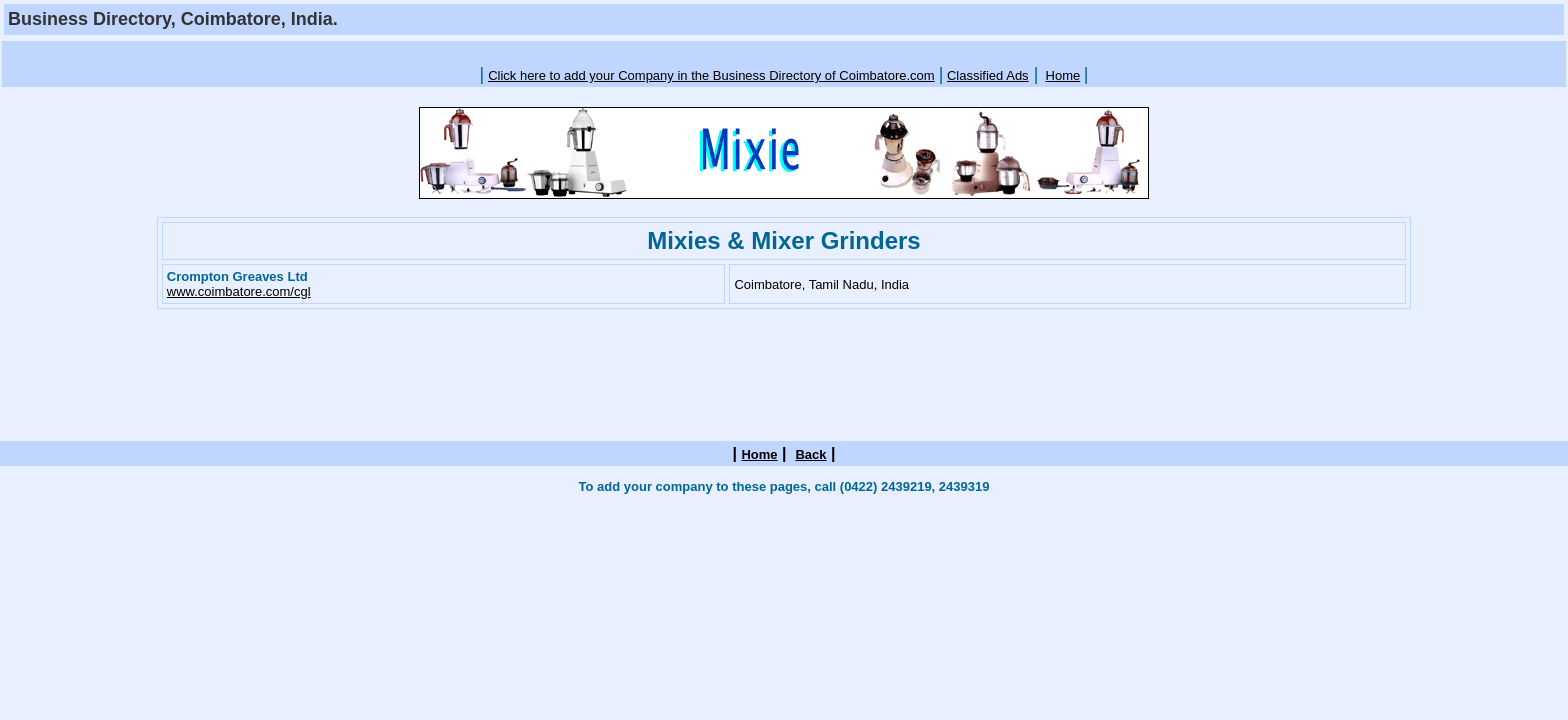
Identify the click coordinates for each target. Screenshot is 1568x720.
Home (1063, 75)
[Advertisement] (784, 51)
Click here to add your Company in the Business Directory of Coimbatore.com (711, 75)
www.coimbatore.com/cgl (239, 291)
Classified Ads (988, 75)
